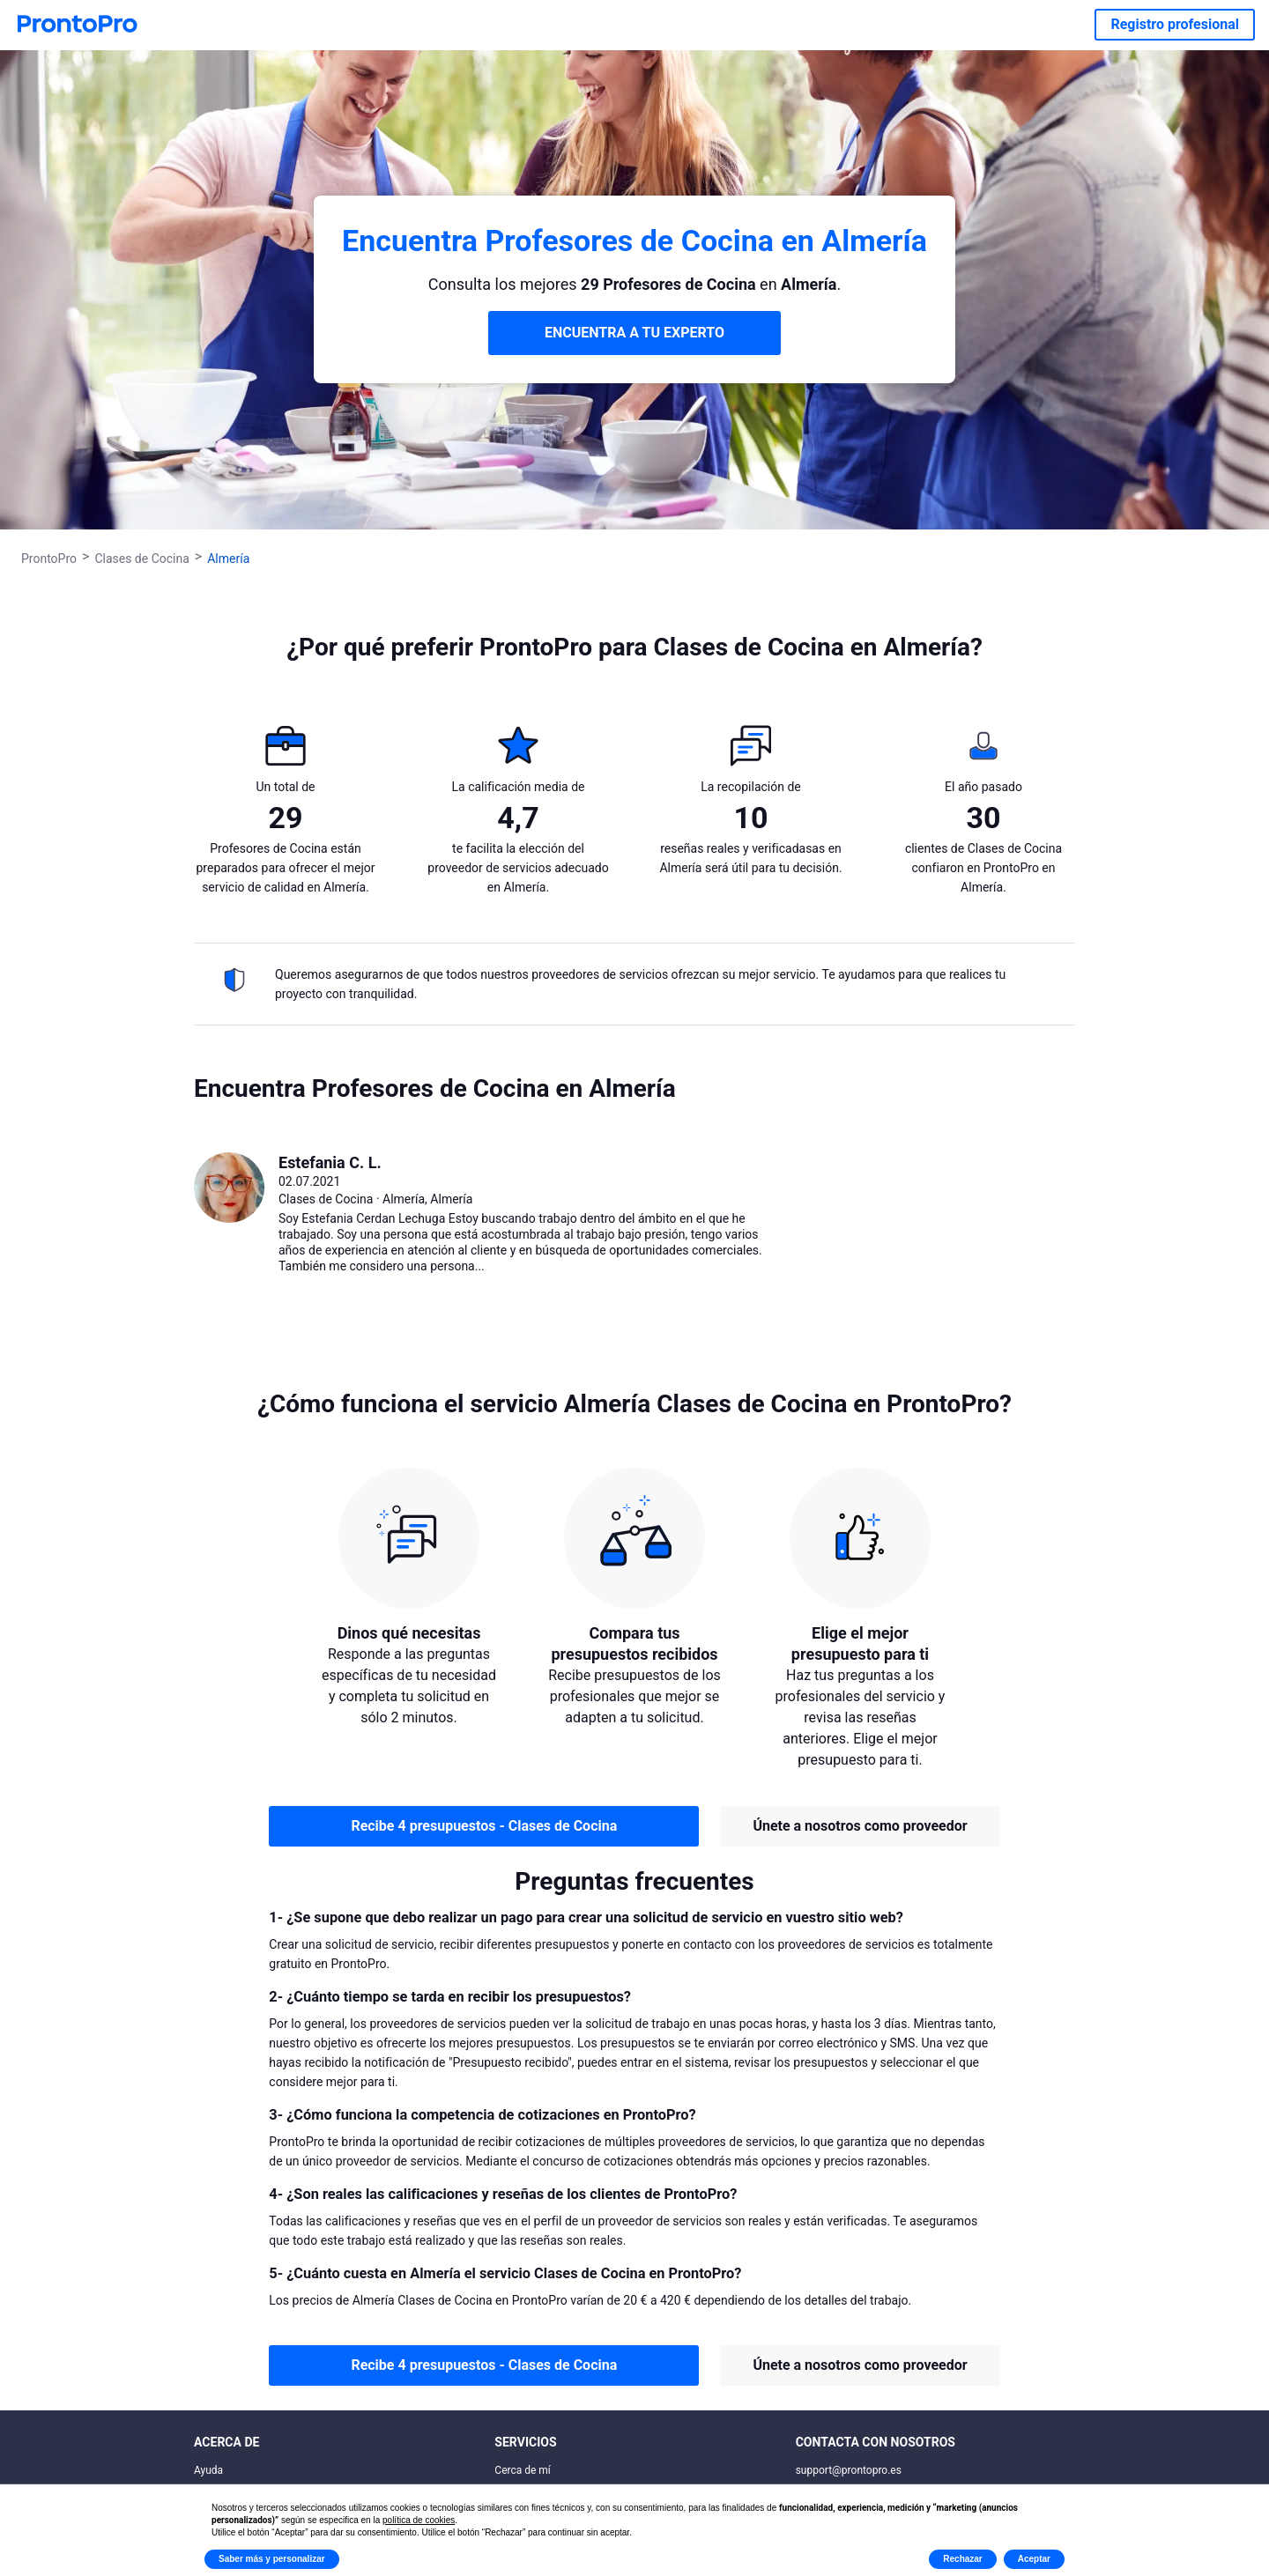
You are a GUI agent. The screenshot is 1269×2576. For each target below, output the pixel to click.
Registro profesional (1174, 24)
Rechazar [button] (962, 2559)
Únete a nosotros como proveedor (860, 1825)
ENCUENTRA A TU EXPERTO (634, 332)
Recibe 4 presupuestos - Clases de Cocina (484, 1825)
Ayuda (208, 2470)
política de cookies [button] (418, 2520)
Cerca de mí (522, 2470)
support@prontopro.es (849, 2470)
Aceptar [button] (1034, 2559)
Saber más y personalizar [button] (272, 2559)
